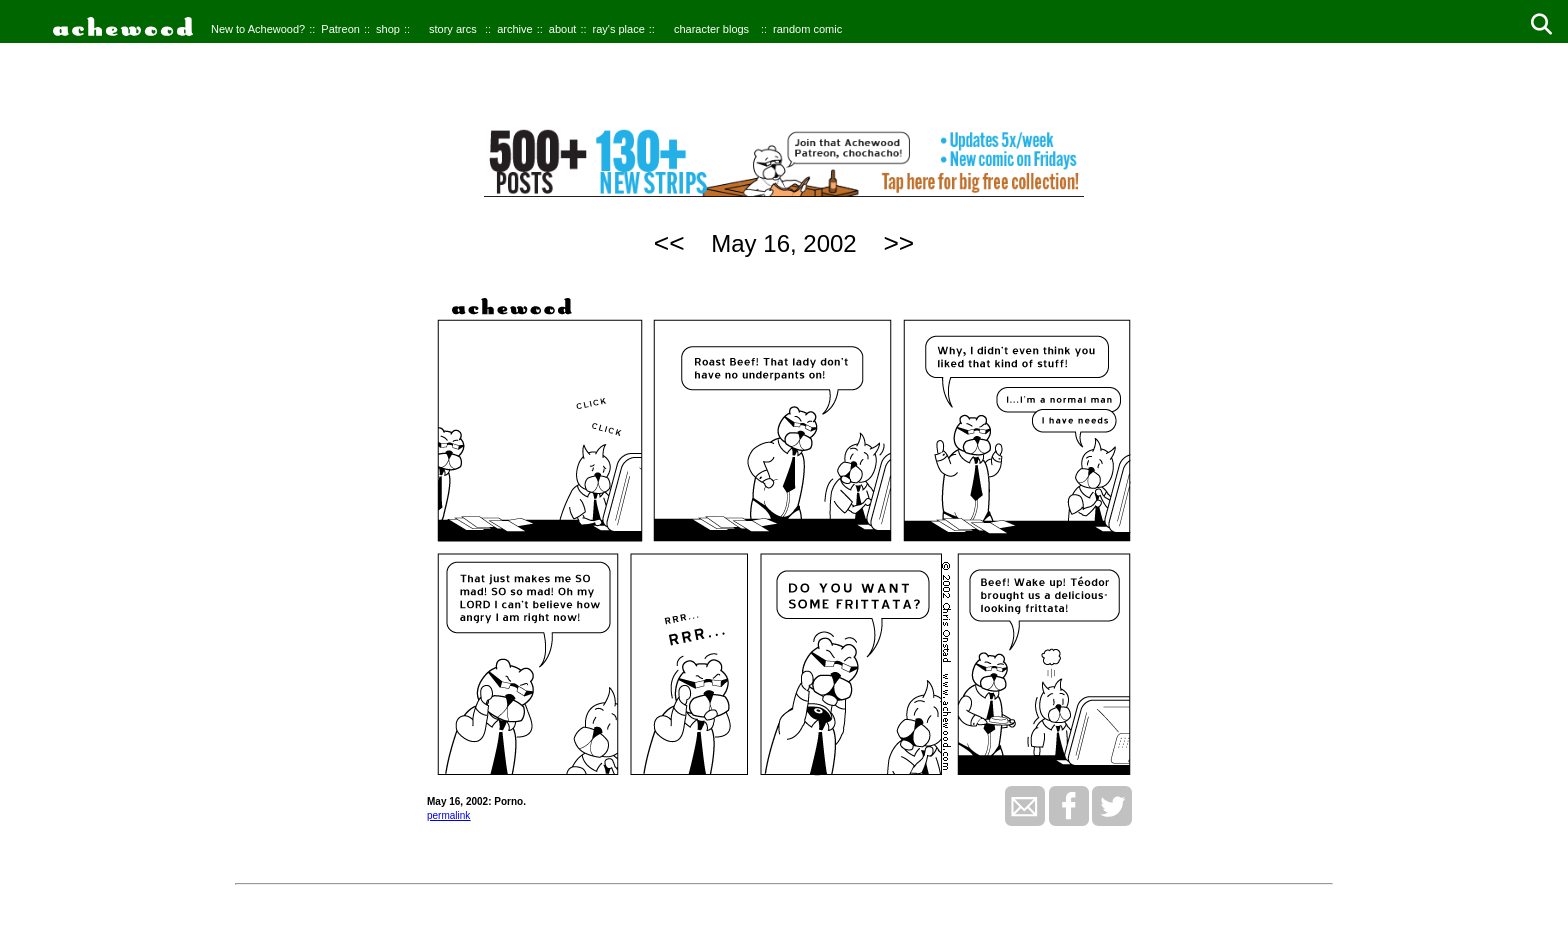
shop (388, 29)
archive (514, 29)
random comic (807, 29)
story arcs (453, 29)
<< (669, 243)
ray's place (619, 29)
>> (898, 243)
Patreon (340, 29)
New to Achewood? (258, 29)
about (563, 29)
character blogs (711, 29)
